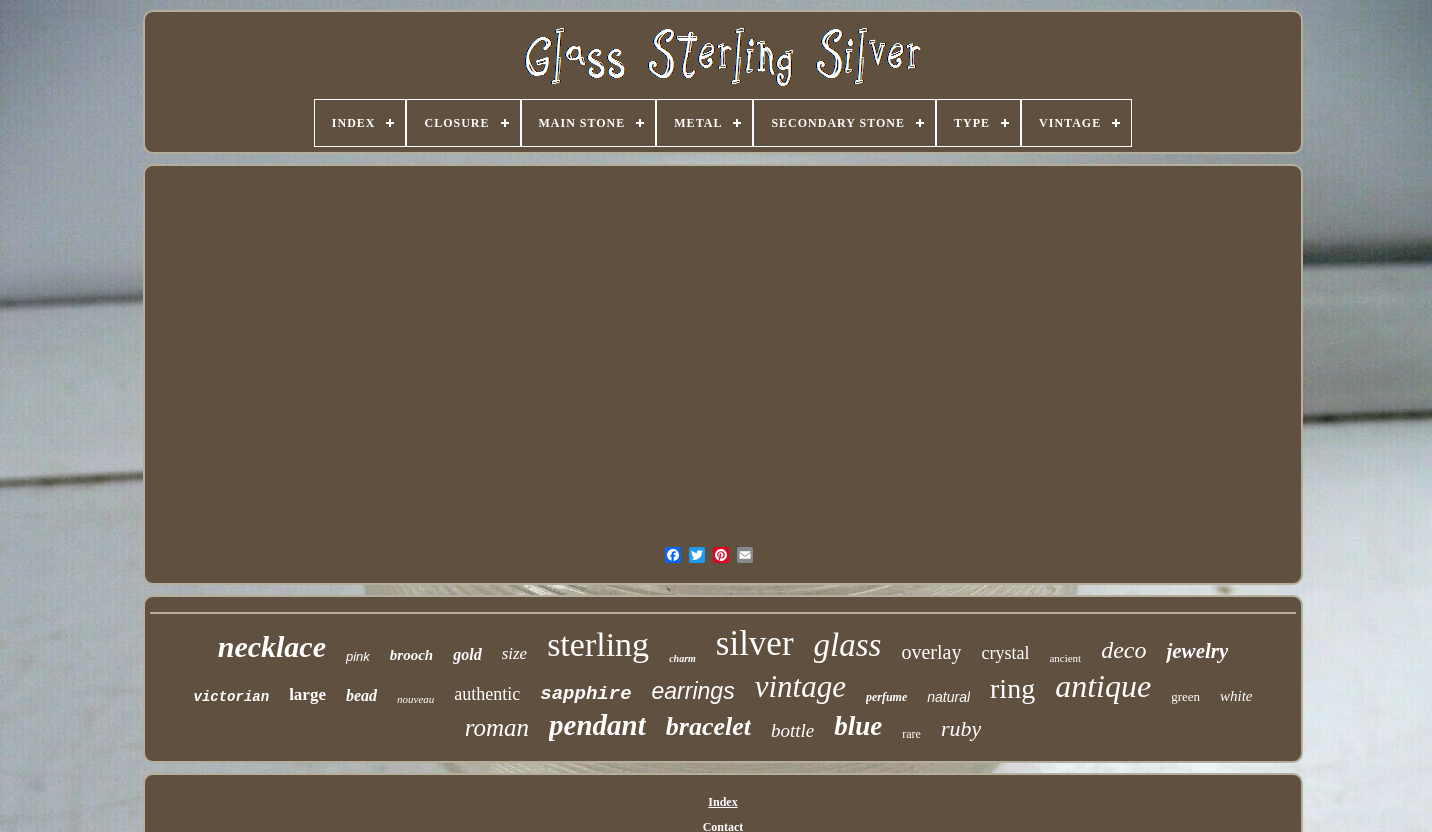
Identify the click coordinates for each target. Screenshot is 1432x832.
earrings (693, 691)
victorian (232, 697)
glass (848, 645)
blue (858, 726)
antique (1103, 686)
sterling (598, 644)
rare (911, 734)
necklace (272, 646)
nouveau (415, 699)
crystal (1005, 653)
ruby (961, 728)
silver (755, 643)
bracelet (708, 726)
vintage (800, 686)
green (1185, 696)
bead (361, 695)
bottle (792, 730)
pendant (597, 725)
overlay (931, 652)
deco (1123, 650)
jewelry (1197, 651)
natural (948, 697)
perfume (886, 697)
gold (467, 654)
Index (722, 802)
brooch (411, 655)
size (515, 653)
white (1236, 696)
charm (682, 658)
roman (497, 727)
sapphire (585, 694)
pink (358, 656)
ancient (1065, 658)
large (307, 694)
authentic (487, 694)
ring (1012, 688)
